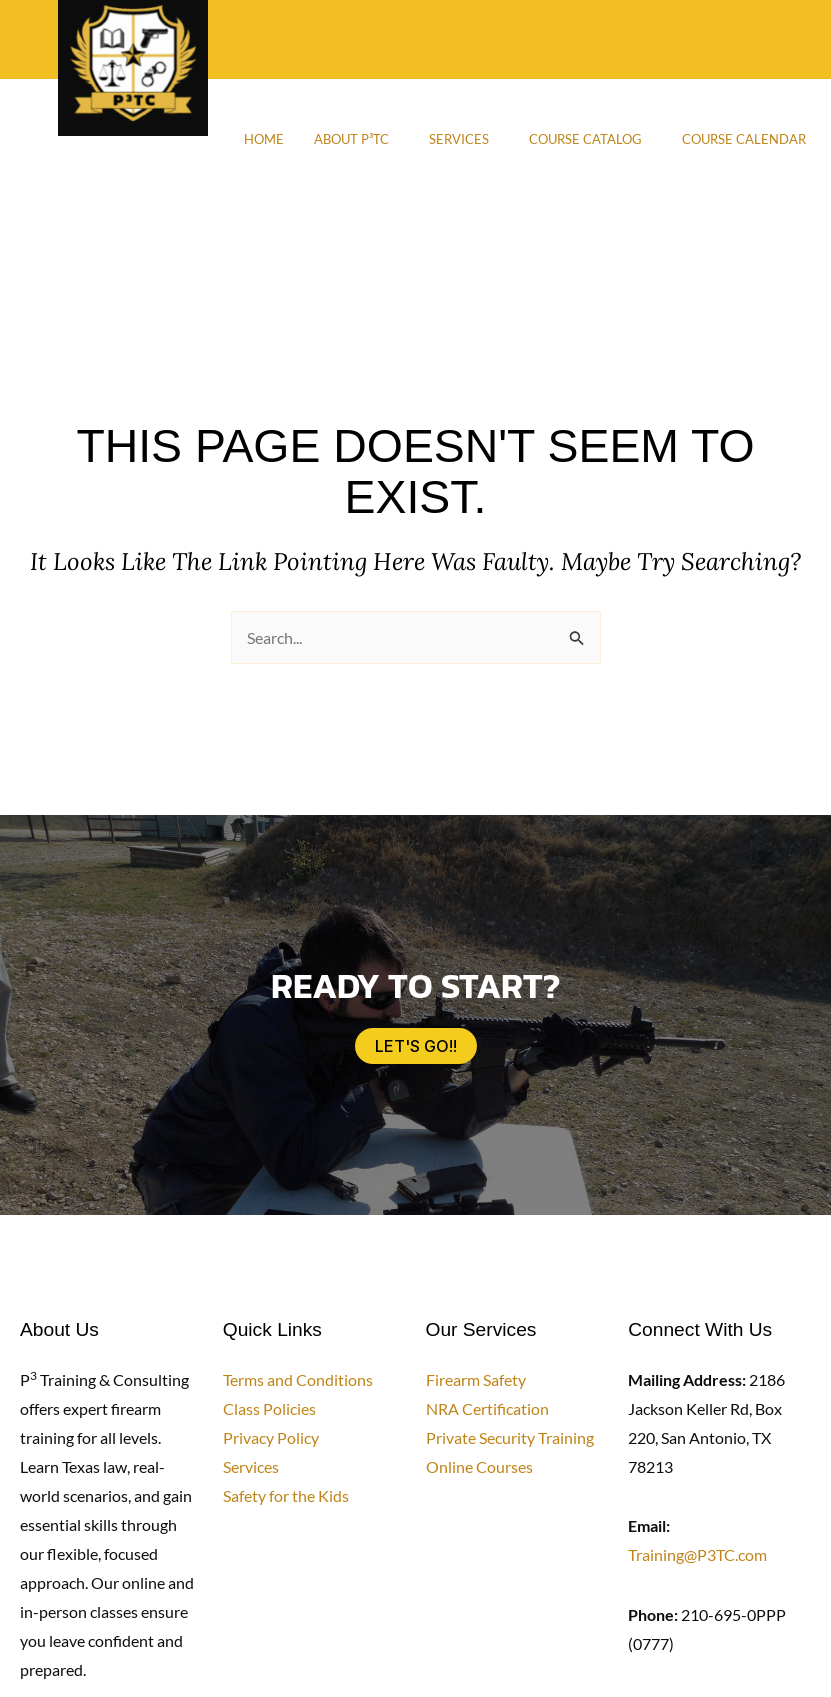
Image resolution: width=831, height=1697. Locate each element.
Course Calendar (744, 139)
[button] (356, 139)
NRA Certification (487, 1408)
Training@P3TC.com (697, 1554)
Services (459, 139)
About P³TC (351, 139)
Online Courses (479, 1466)
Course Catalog (585, 139)
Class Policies (269, 1408)
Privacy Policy (271, 1437)
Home (264, 139)
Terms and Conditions (298, 1379)
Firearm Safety (476, 1379)
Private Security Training (510, 1437)
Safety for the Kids (286, 1495)
